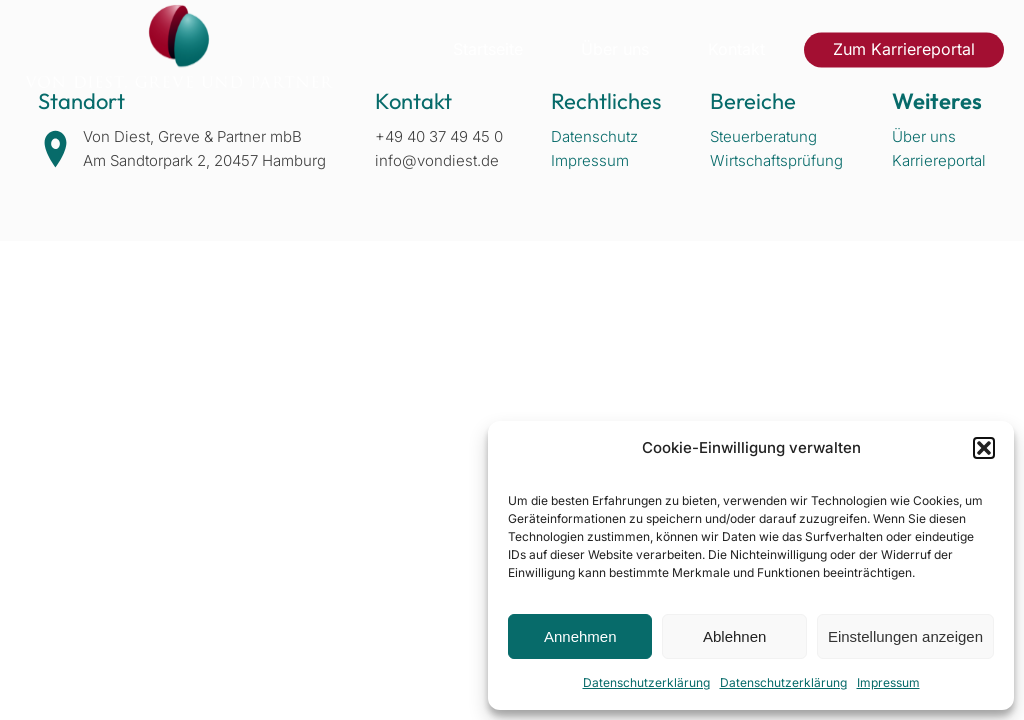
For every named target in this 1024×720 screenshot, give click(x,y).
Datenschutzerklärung (646, 682)
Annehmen (580, 636)
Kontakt (736, 49)
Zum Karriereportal (904, 49)
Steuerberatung (763, 136)
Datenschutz (594, 136)
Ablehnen (734, 636)
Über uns (615, 49)
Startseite (488, 49)
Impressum (888, 682)
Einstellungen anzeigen (905, 636)
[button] (984, 448)
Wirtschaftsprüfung (776, 160)
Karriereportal (939, 160)
